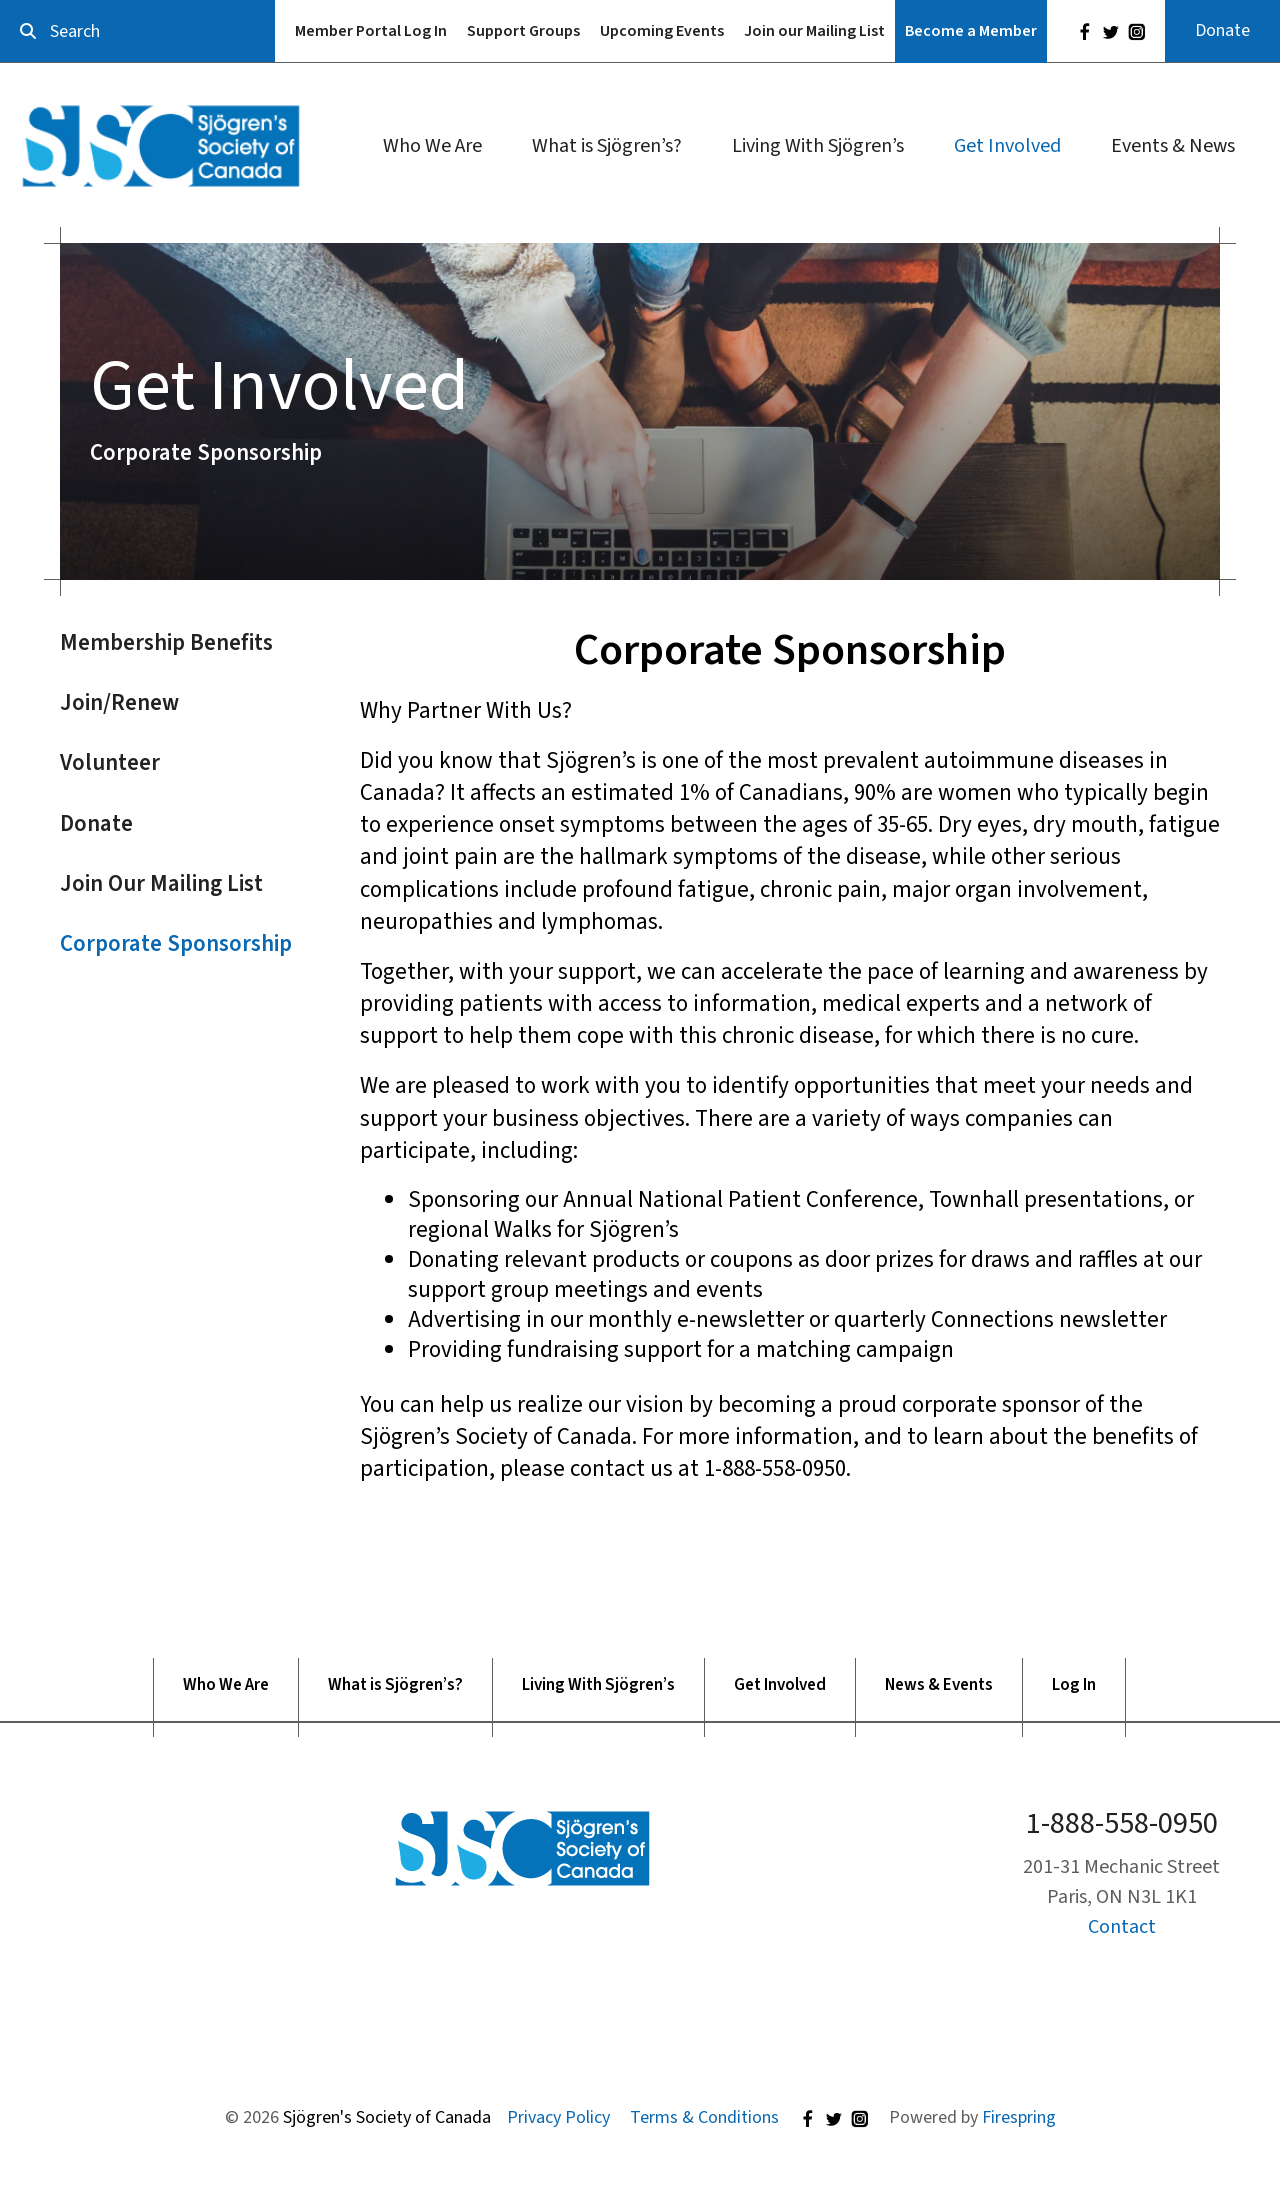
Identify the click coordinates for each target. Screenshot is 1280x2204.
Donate (1222, 30)
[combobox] (137, 31)
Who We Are (432, 146)
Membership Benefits (166, 642)
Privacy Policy (558, 2117)
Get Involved (1007, 146)
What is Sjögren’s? (607, 146)
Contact (1122, 1927)
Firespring (1019, 2117)
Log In (1074, 1685)
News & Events (939, 1685)
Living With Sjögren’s (818, 146)
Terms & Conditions (704, 2117)
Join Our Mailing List (161, 883)
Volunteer (110, 762)
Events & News (1173, 146)
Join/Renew (119, 702)
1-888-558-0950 (1122, 1823)
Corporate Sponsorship (176, 943)
